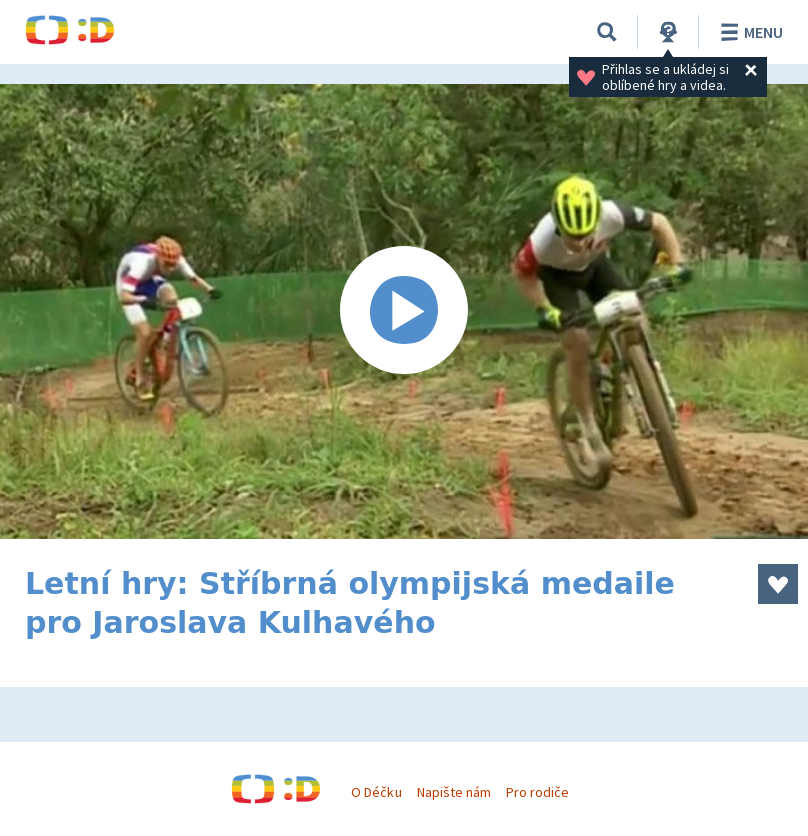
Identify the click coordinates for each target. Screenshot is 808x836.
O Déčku (376, 792)
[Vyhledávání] (607, 32)
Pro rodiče (537, 792)
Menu (748, 32)
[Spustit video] (404, 311)
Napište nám (454, 792)
